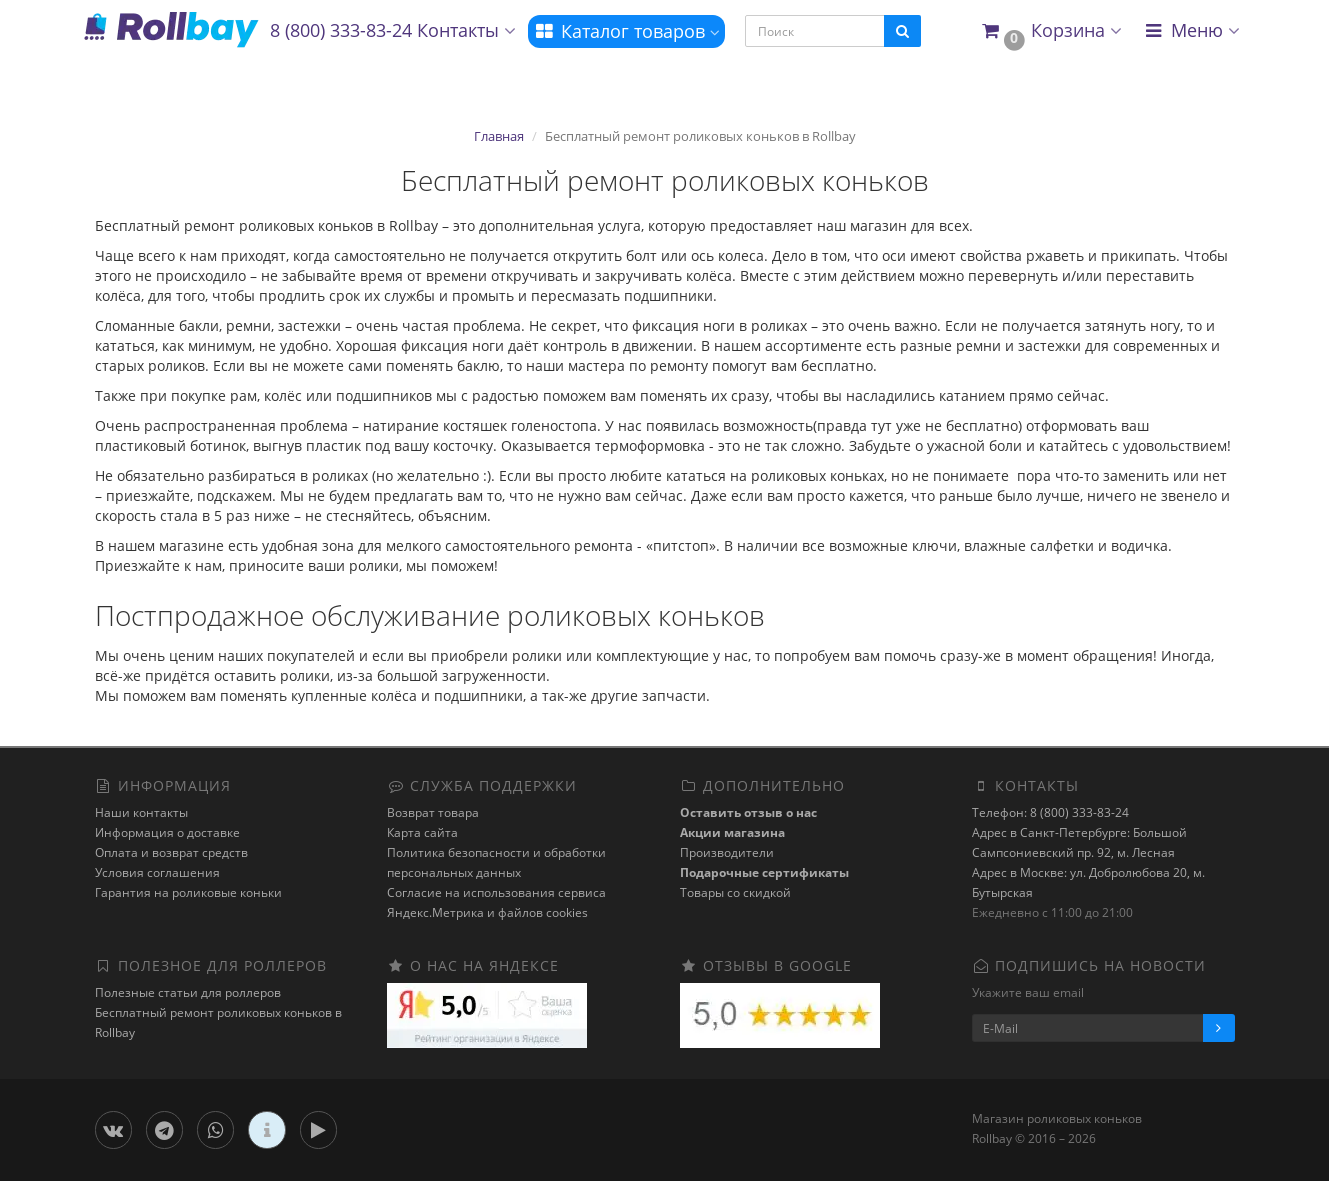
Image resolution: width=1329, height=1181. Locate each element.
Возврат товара (433, 812)
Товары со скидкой (735, 892)
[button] (1050, 31)
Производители (727, 852)
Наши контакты (141, 812)
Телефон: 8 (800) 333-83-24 (1050, 812)
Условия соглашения (157, 872)
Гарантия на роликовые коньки (188, 892)
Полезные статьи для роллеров (188, 992)
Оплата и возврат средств (171, 852)
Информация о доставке (167, 832)
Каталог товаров (626, 31)
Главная (499, 136)
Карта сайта (422, 832)
